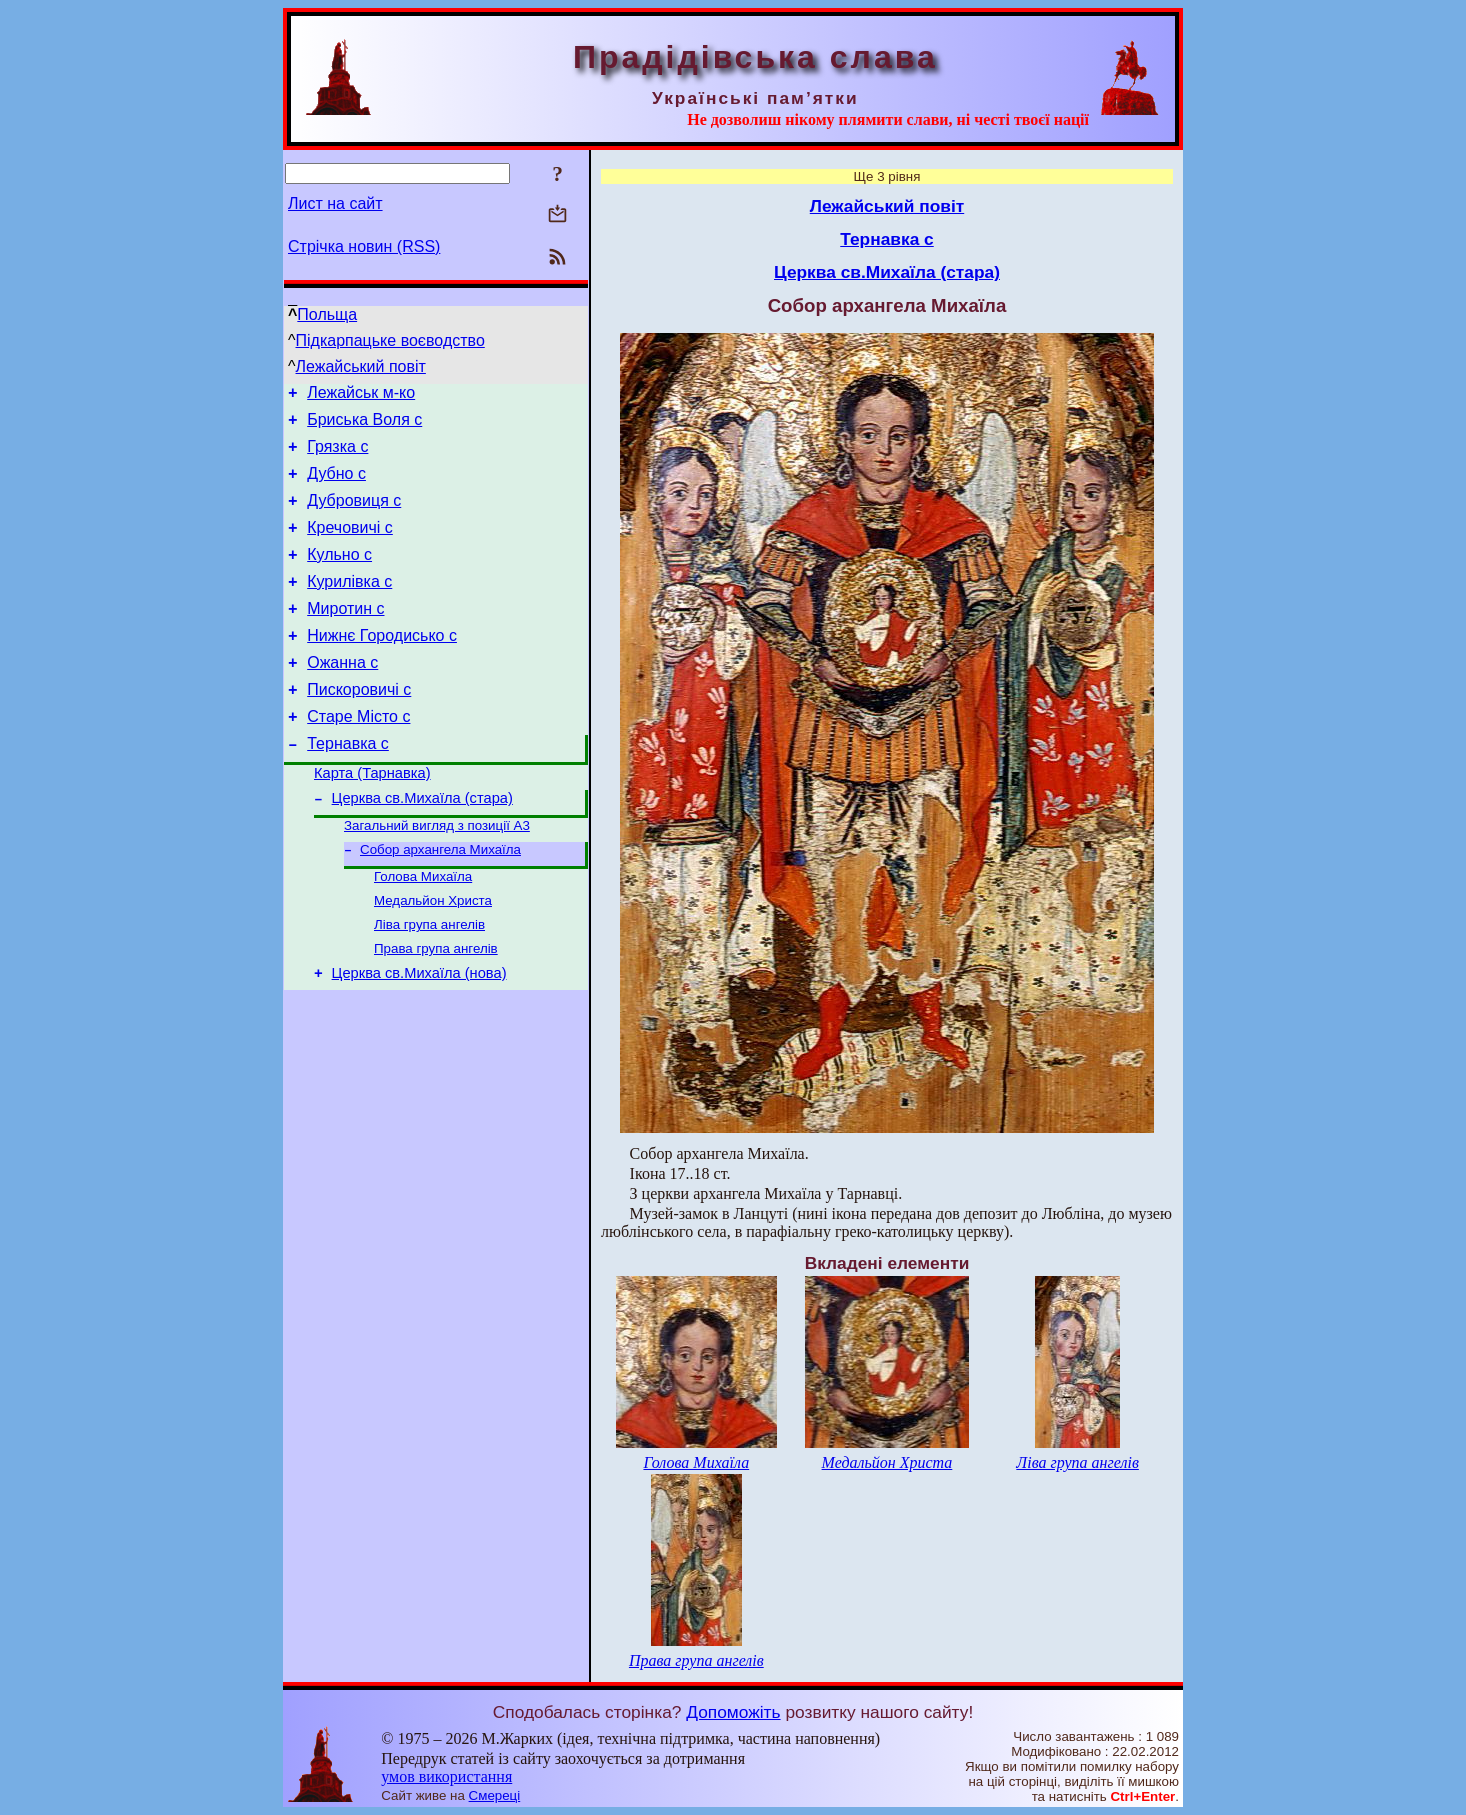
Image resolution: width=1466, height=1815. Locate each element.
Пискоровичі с (359, 725)
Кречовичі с (350, 545)
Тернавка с (348, 785)
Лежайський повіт (361, 366)
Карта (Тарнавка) (372, 818)
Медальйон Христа (433, 956)
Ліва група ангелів (429, 982)
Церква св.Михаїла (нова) (419, 1036)
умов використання (446, 1776)
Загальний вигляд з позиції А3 (437, 875)
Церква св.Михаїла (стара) (422, 846)
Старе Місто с (358, 755)
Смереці (495, 1795)
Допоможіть (733, 1712)
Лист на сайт (335, 203)
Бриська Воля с (364, 425)
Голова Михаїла (423, 930)
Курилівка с (349, 605)
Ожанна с (342, 695)
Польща (327, 314)
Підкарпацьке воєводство (390, 340)
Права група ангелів (436, 1008)
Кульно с (339, 575)
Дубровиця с (354, 515)
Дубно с (336, 485)
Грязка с (337, 455)
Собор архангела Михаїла (440, 901)
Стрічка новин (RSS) (364, 246)
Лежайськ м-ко (361, 395)
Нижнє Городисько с (382, 665)
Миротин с (345, 635)
